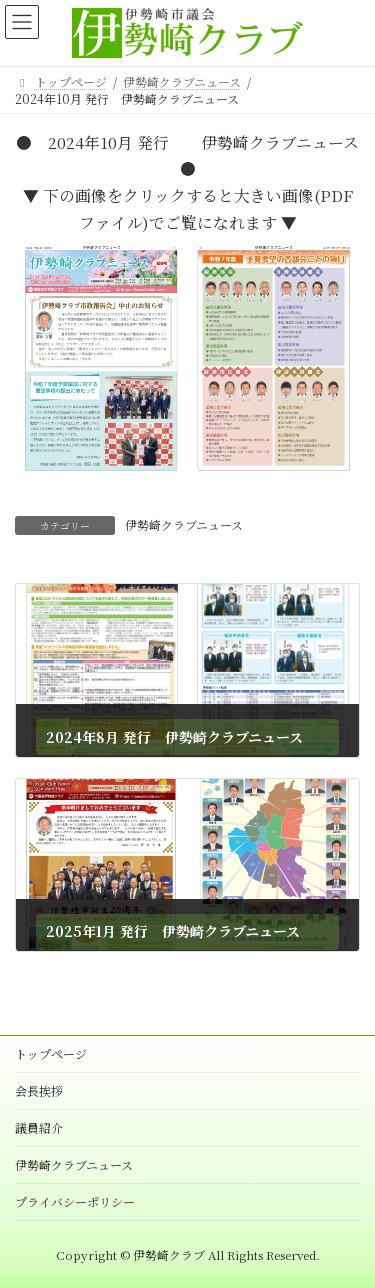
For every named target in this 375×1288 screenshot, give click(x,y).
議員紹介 (39, 1127)
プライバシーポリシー (75, 1201)
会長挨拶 (39, 1090)
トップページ (51, 1053)
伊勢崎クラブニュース (184, 524)
